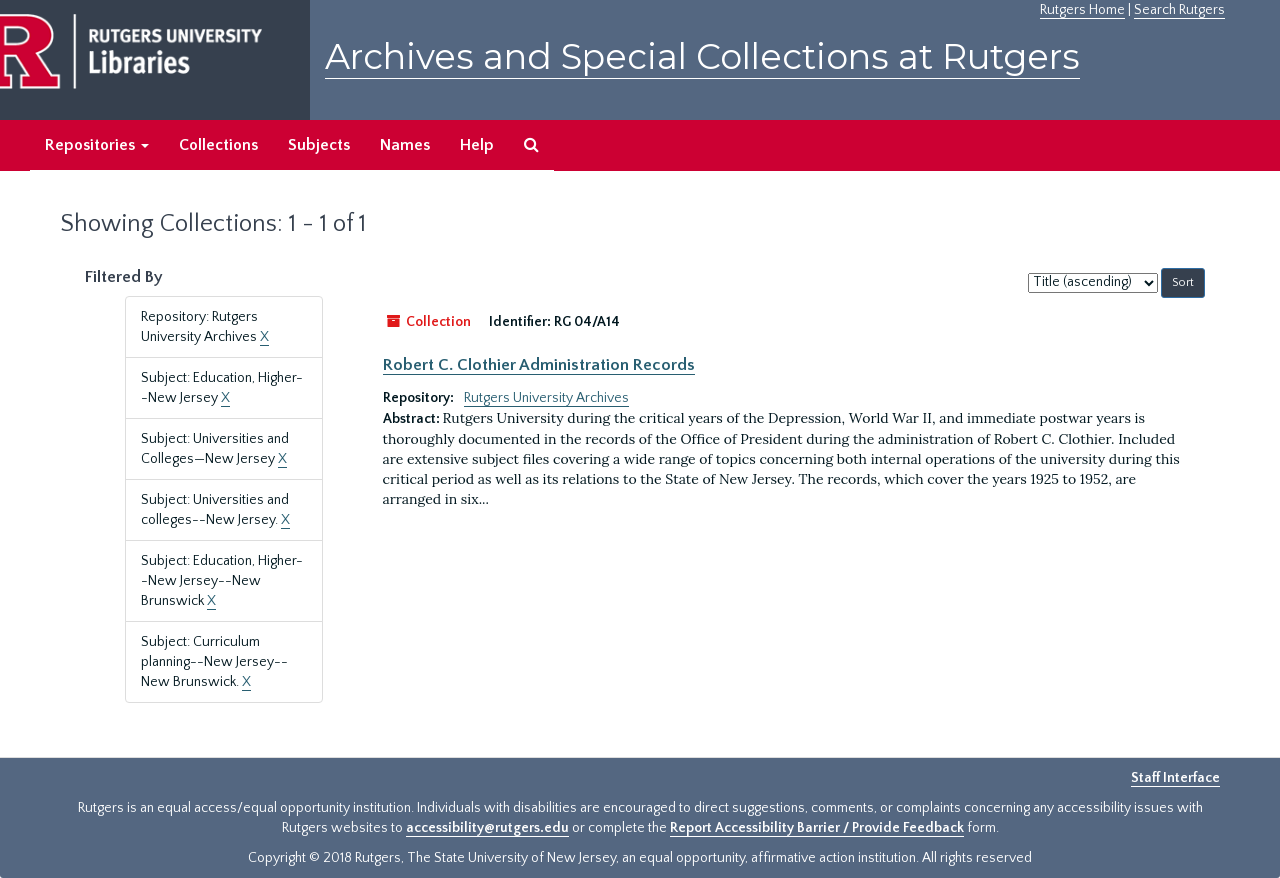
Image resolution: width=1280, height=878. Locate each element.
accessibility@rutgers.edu (487, 828)
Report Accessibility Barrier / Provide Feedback (817, 828)
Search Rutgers (1179, 10)
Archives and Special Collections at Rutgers (702, 56)
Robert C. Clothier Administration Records (539, 365)
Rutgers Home (1082, 10)
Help (477, 145)
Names (405, 145)
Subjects (319, 145)
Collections (218, 145)
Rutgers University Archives (546, 398)
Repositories (97, 145)
